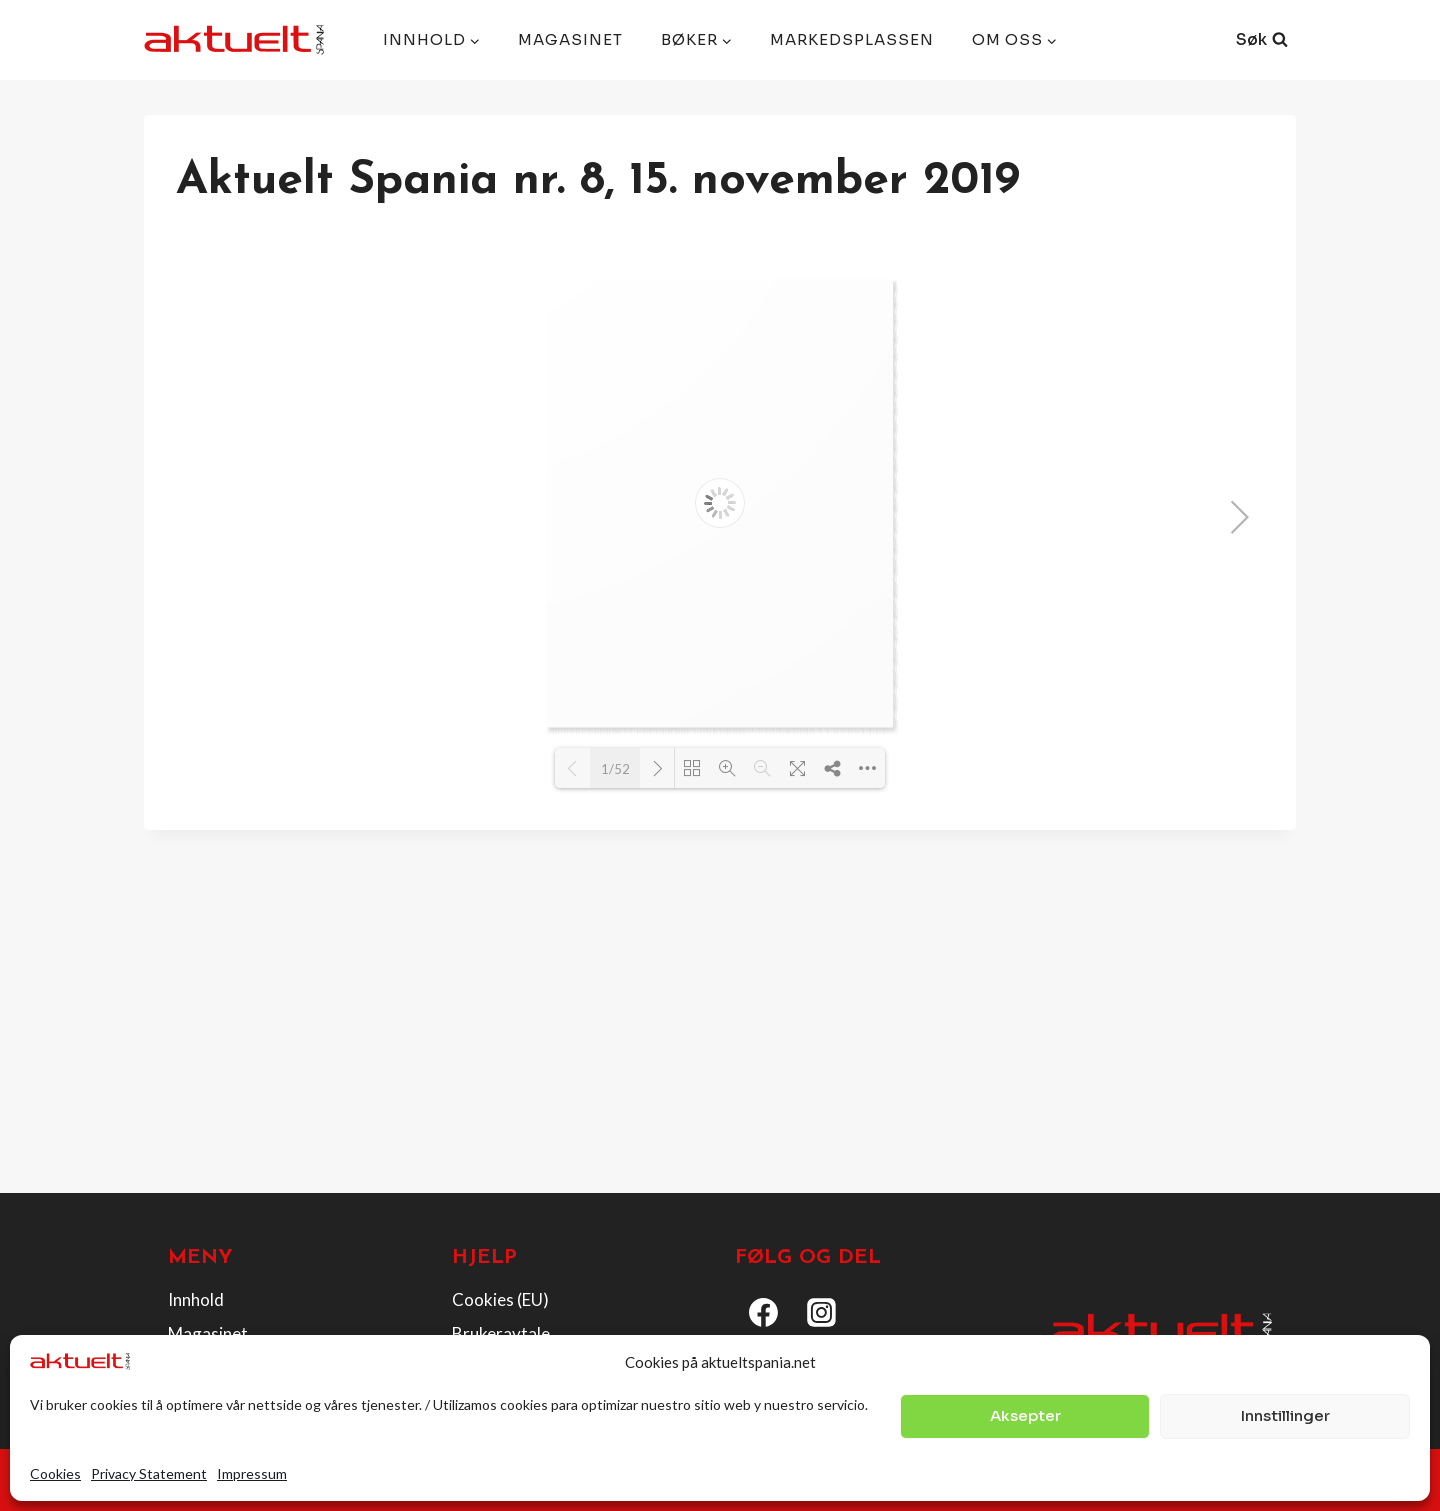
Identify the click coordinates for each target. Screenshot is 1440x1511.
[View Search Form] (1262, 40)
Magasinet (570, 39)
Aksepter (1025, 1415)
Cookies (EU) (500, 1299)
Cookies (55, 1473)
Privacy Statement (149, 1473)
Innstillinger (1285, 1415)
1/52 (615, 769)
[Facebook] (764, 1312)
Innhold (196, 1299)
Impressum (252, 1473)
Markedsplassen (852, 39)
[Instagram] (822, 1312)
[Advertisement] (720, 1029)
